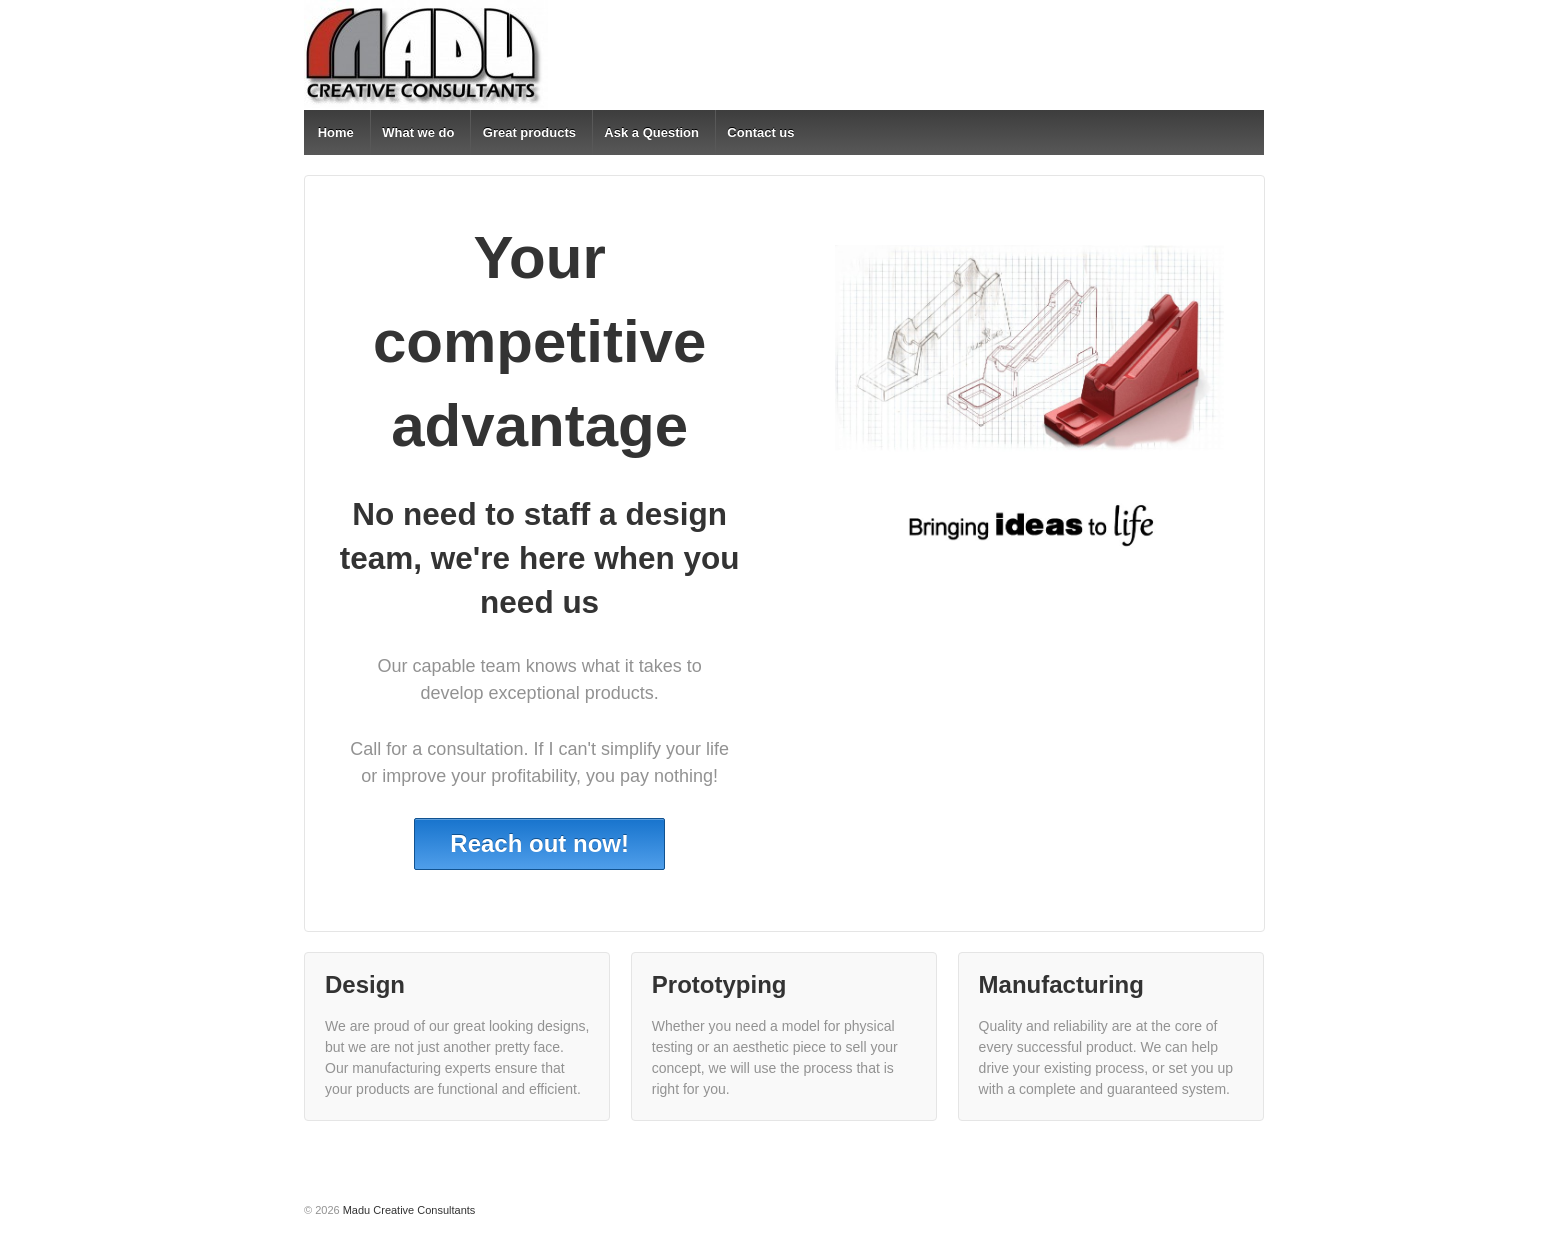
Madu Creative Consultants (408, 1210)
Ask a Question (651, 132)
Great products (529, 132)
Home (336, 132)
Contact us (760, 132)
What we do (418, 132)
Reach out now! (539, 843)
